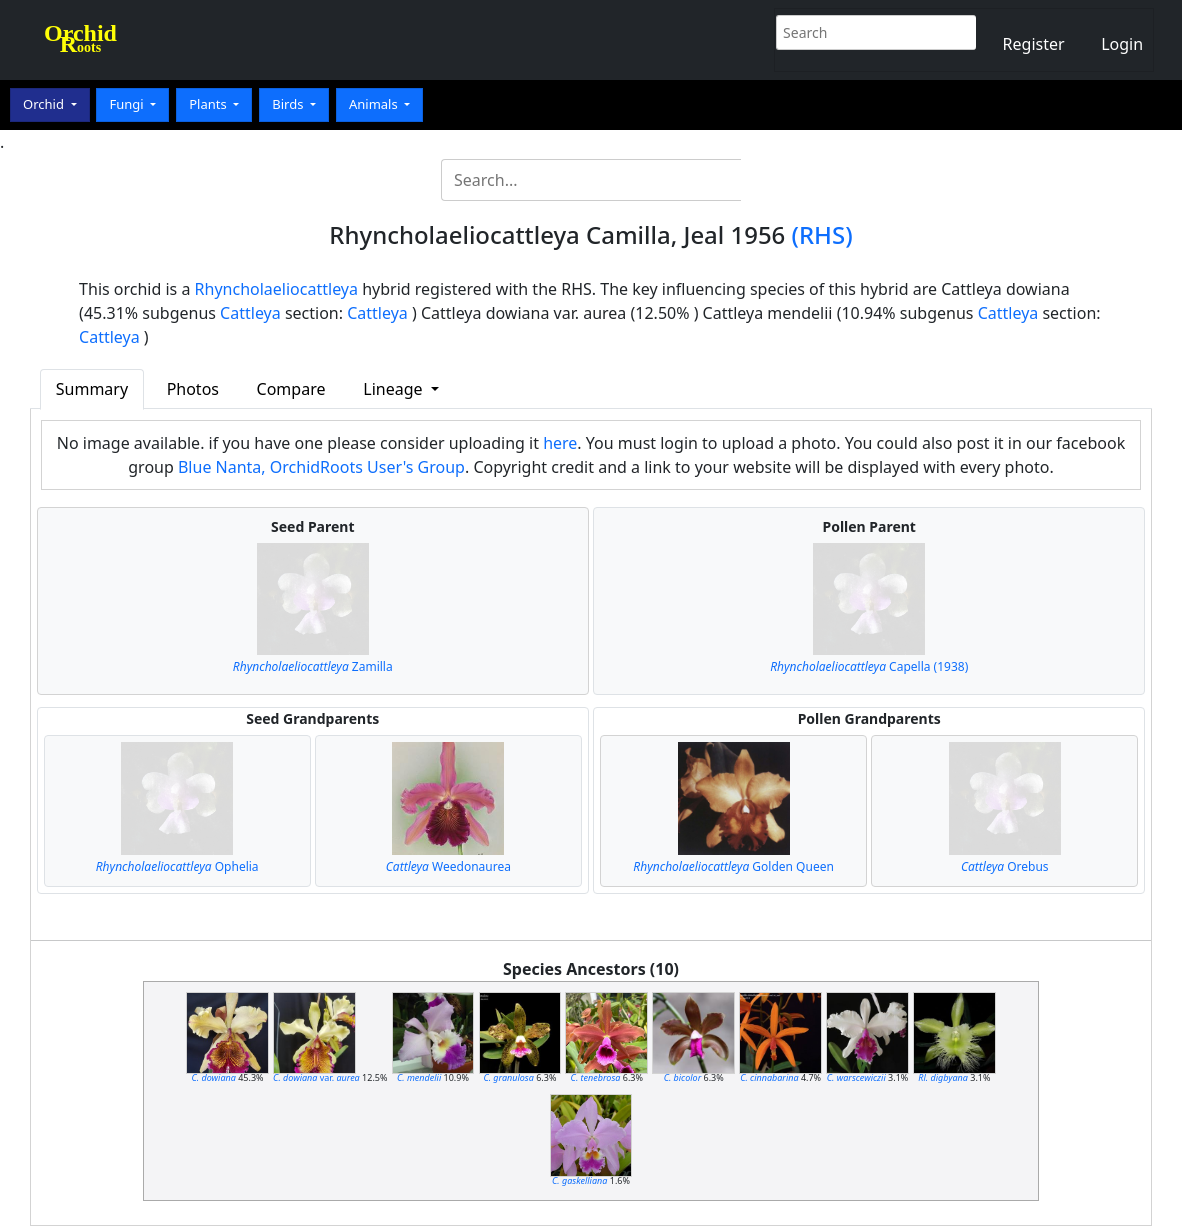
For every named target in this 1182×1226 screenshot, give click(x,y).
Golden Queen (733, 866)
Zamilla (313, 666)
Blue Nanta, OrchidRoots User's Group (321, 467)
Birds (289, 104)
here (560, 443)
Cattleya (250, 313)
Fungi (128, 104)
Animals (375, 104)
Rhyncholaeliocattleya (276, 289)
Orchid (45, 104)
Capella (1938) (869, 666)
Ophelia (177, 866)
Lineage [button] (394, 389)
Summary (92, 389)
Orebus (1005, 866)
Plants (209, 104)
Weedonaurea (448, 866)
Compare (291, 389)
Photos (193, 389)
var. (316, 1077)
